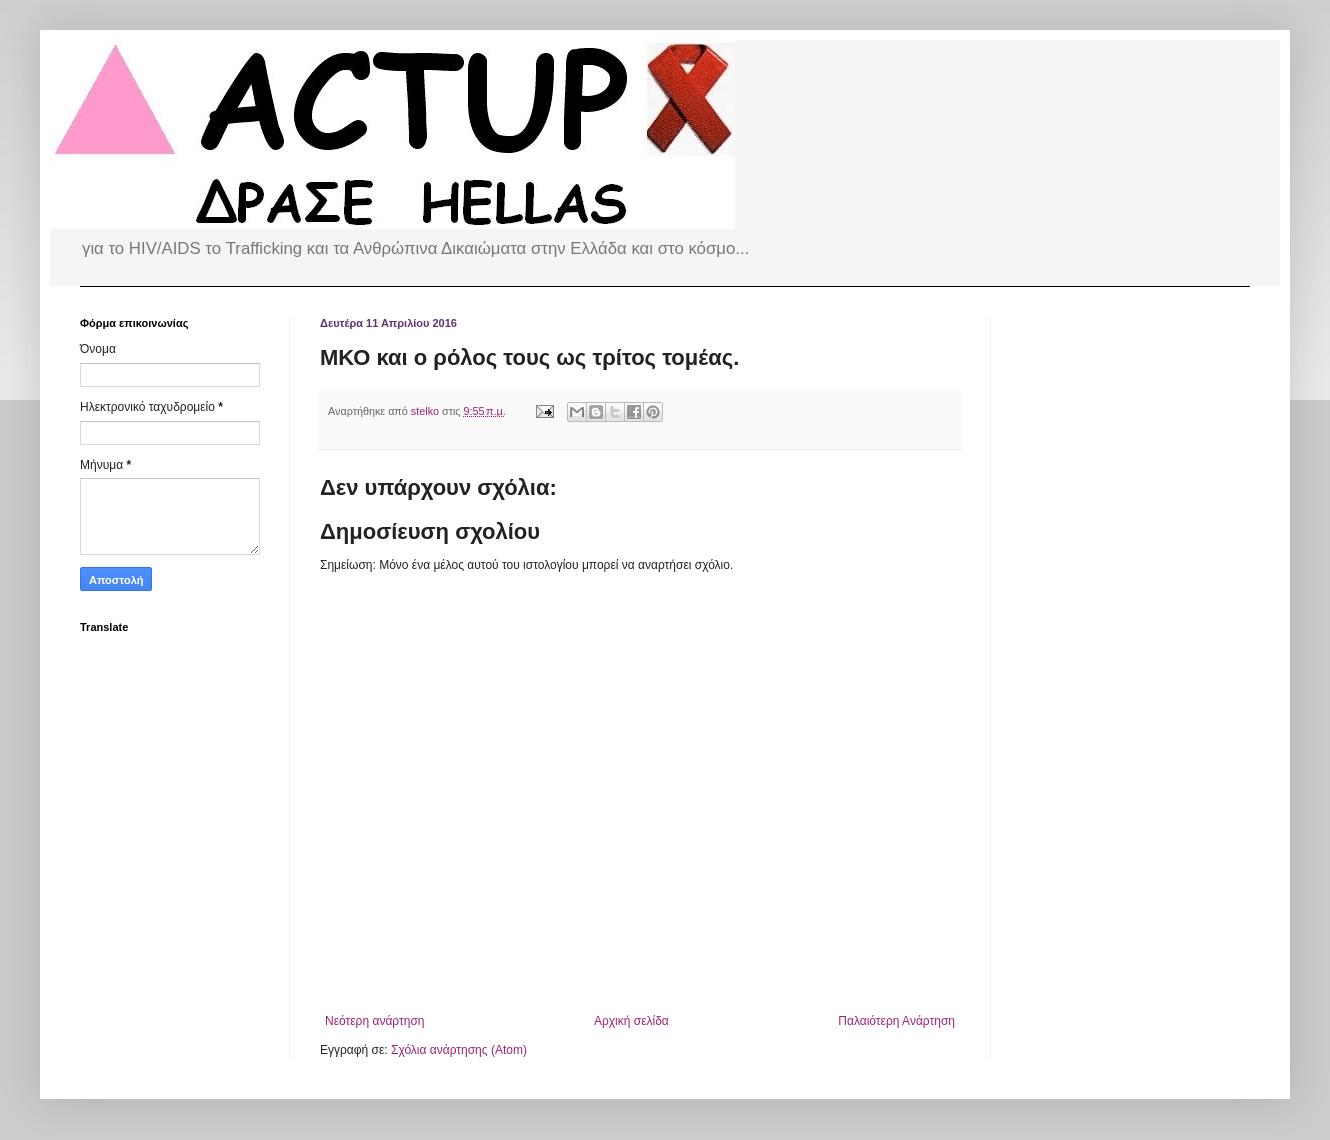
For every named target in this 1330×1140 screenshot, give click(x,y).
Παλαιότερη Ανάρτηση (896, 1021)
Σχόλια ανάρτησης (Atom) (459, 1050)
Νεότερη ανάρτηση (374, 1021)
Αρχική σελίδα (631, 1021)
